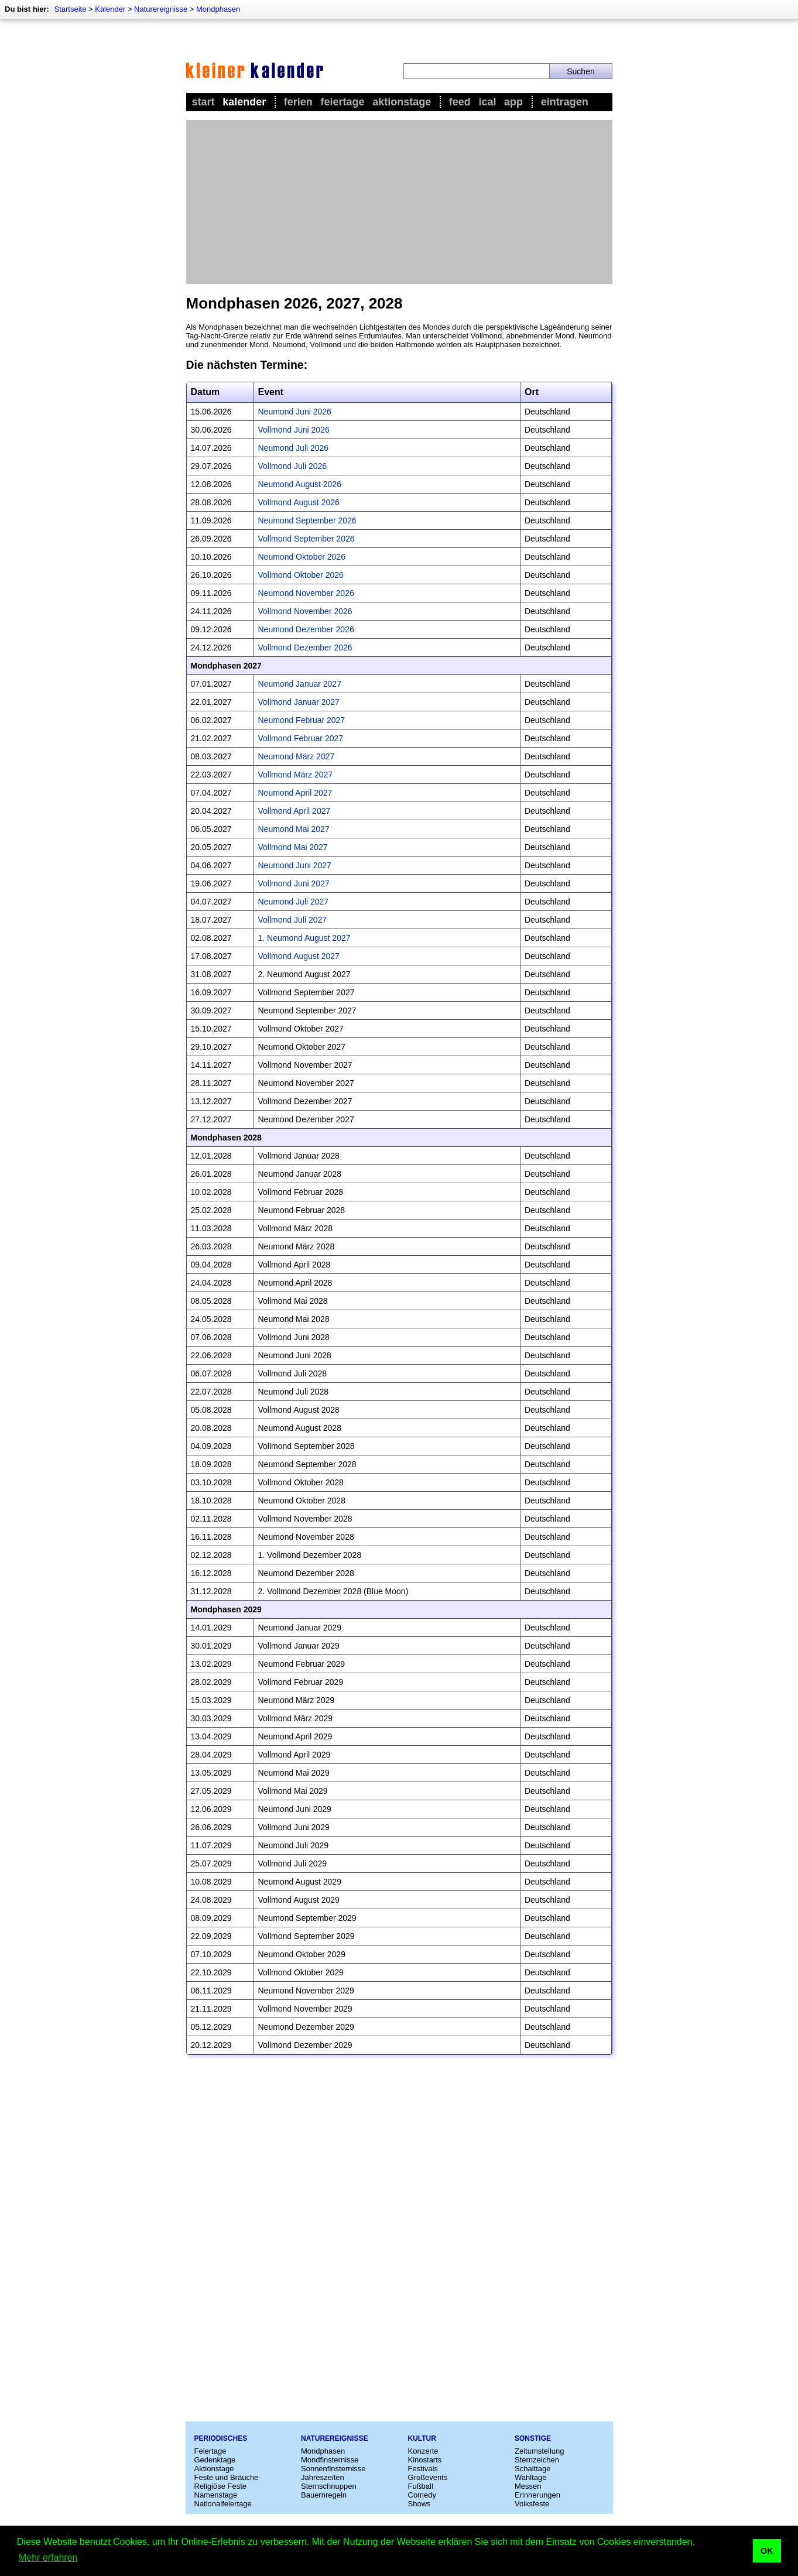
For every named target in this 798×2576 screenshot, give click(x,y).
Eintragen (564, 102)
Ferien (298, 102)
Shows (419, 2503)
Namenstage (216, 2495)
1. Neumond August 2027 (304, 938)
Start (203, 102)
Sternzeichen (537, 2459)
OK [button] (767, 2551)
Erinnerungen (537, 2495)
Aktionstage (401, 102)
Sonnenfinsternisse (333, 2468)
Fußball (420, 2486)
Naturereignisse (160, 9)
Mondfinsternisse (329, 2459)
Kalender (110, 9)
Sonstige (533, 2438)
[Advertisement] (399, 202)
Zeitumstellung (539, 2451)
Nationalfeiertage (223, 2503)
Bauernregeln (324, 2495)
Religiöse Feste (220, 2486)
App (513, 102)
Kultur (422, 2438)
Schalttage (532, 2468)
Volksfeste (532, 2503)
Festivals (423, 2468)
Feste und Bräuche (226, 2477)
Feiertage (342, 102)
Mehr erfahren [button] (48, 2558)
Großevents (428, 2477)
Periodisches (221, 2438)
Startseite (70, 9)
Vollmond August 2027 (299, 956)
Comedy (422, 2495)
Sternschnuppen (329, 2486)
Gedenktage (215, 2459)
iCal (487, 102)
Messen (528, 2486)
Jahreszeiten (322, 2477)
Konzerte (423, 2451)
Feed (460, 102)
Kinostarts (425, 2459)
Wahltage (530, 2477)
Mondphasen (218, 9)
